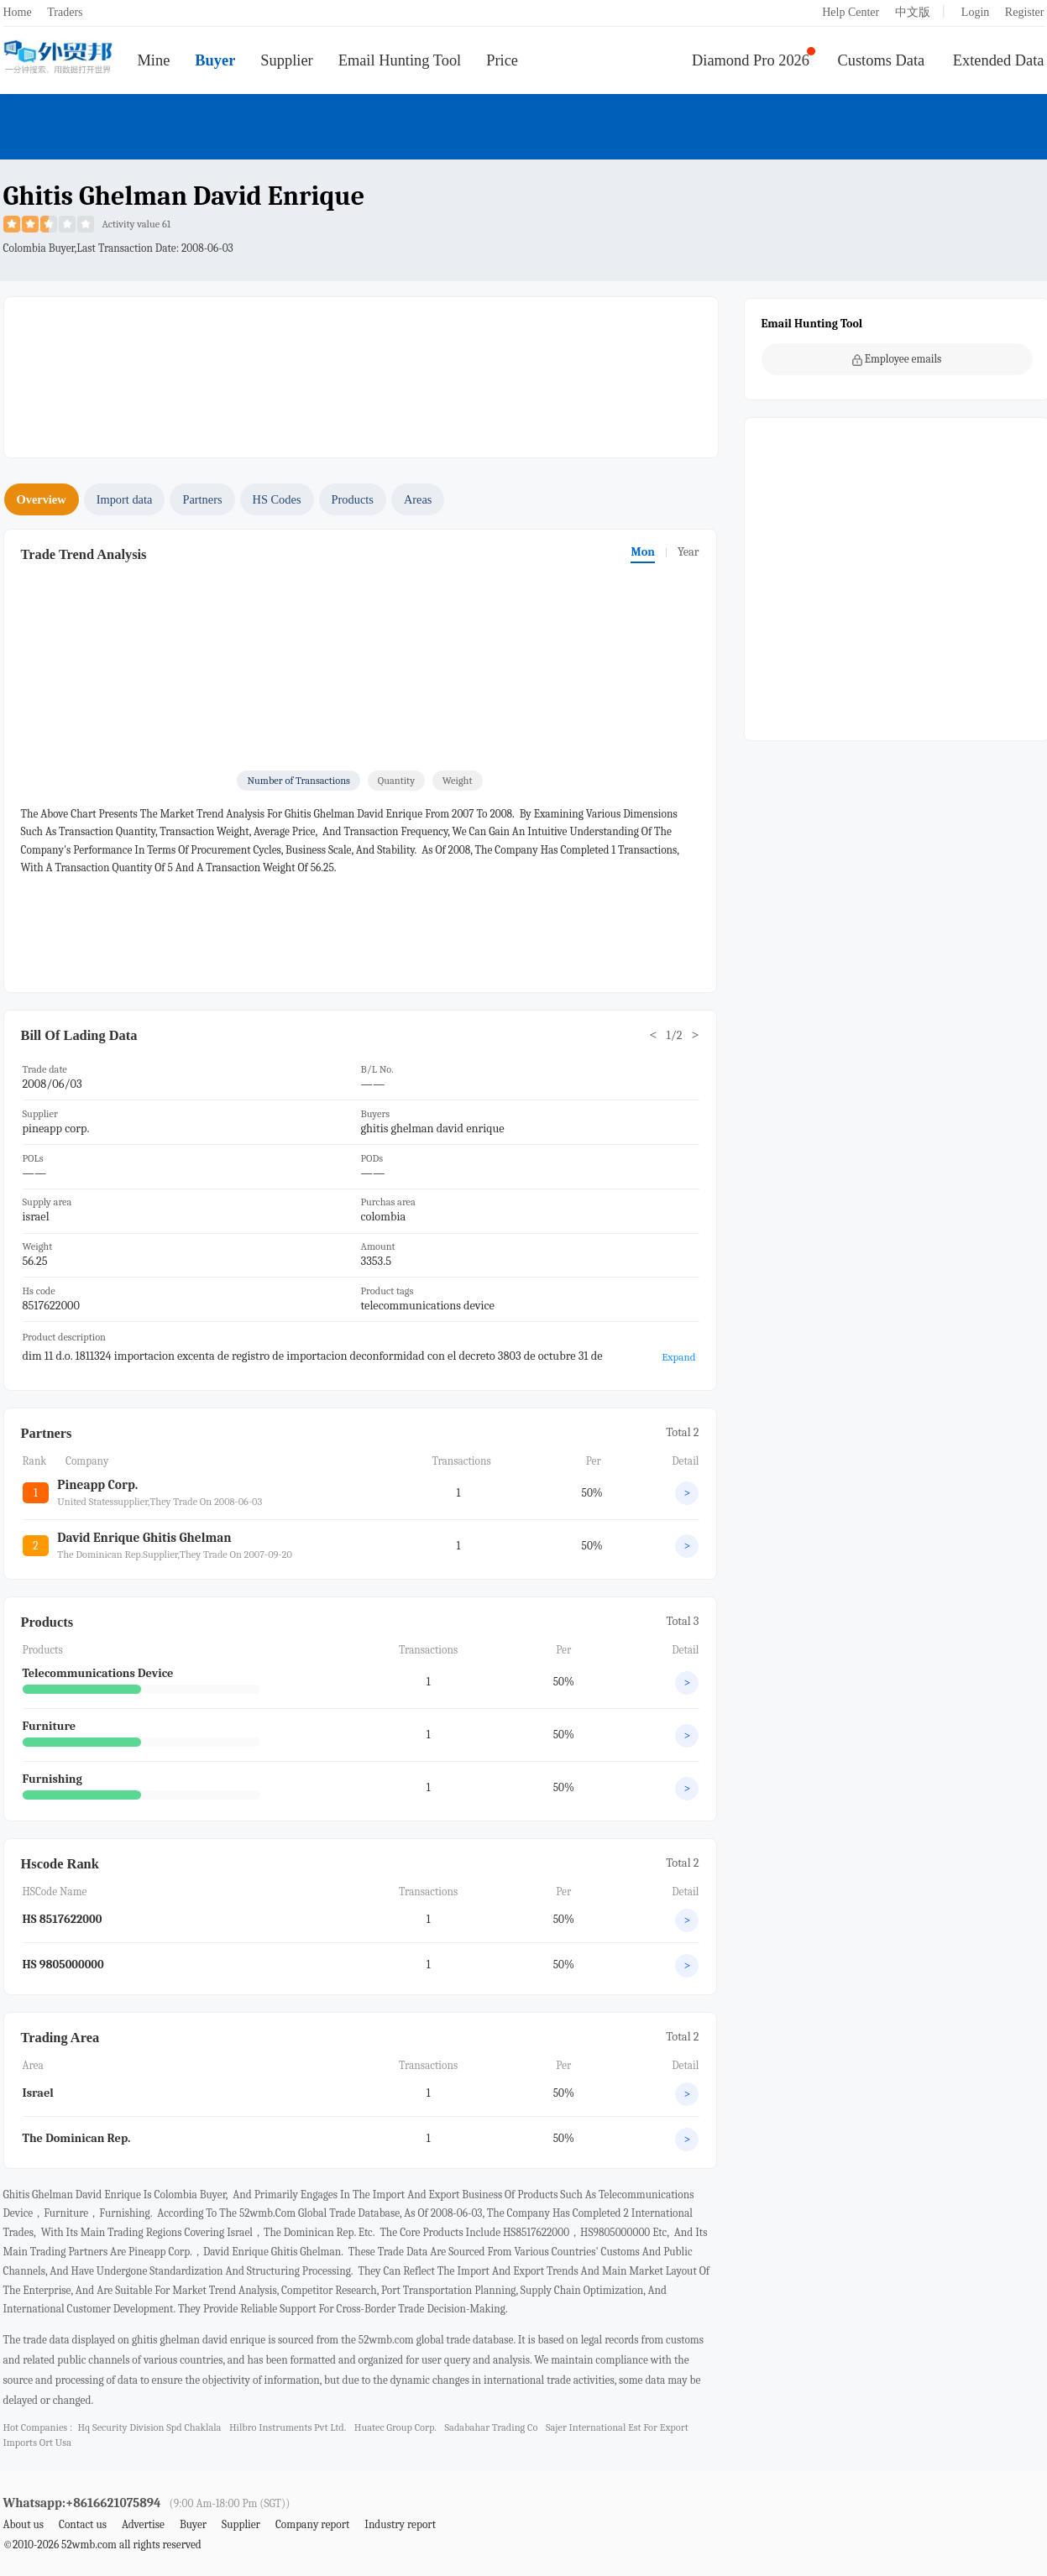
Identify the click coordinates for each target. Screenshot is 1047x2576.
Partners (202, 499)
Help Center (850, 12)
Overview (41, 499)
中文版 (912, 12)
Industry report (400, 2524)
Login (975, 12)
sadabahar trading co (490, 2427)
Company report (312, 2524)
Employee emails (897, 359)
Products (353, 499)
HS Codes (277, 499)
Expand (678, 1357)
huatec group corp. (395, 2427)
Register (1024, 12)
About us (23, 2524)
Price (502, 60)
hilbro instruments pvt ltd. (287, 2427)
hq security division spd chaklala (149, 2427)
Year (688, 552)
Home (17, 12)
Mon (642, 552)
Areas (418, 499)
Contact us (83, 2524)
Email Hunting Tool (400, 60)
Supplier (286, 60)
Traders (64, 12)
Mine (154, 60)
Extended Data (998, 60)
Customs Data (881, 60)
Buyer (215, 60)
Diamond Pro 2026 (750, 60)
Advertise (143, 2524)
